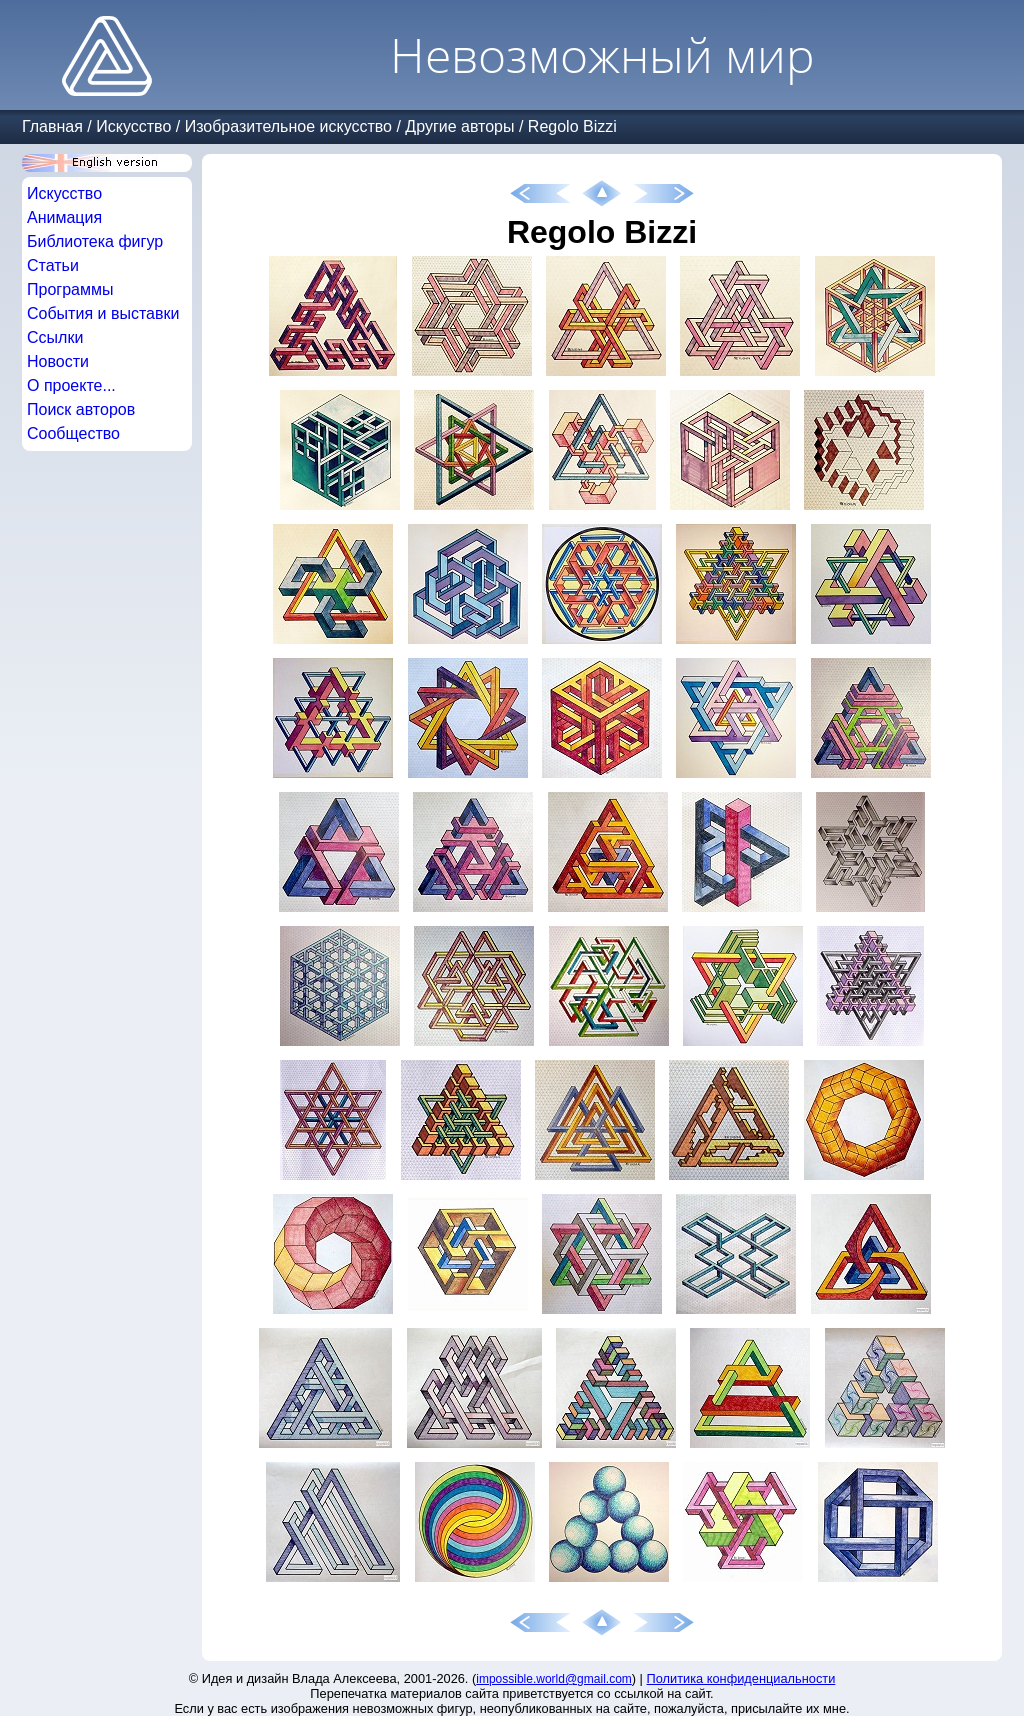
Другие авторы (459, 126)
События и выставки (103, 313)
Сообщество (73, 433)
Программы (70, 289)
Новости (58, 361)
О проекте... (71, 385)
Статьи (53, 265)
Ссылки (55, 337)
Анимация (64, 217)
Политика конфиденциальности (741, 1678)
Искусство (133, 126)
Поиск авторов (81, 409)
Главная (52, 126)
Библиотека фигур (95, 241)
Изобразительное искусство (288, 126)
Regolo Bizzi (572, 126)
